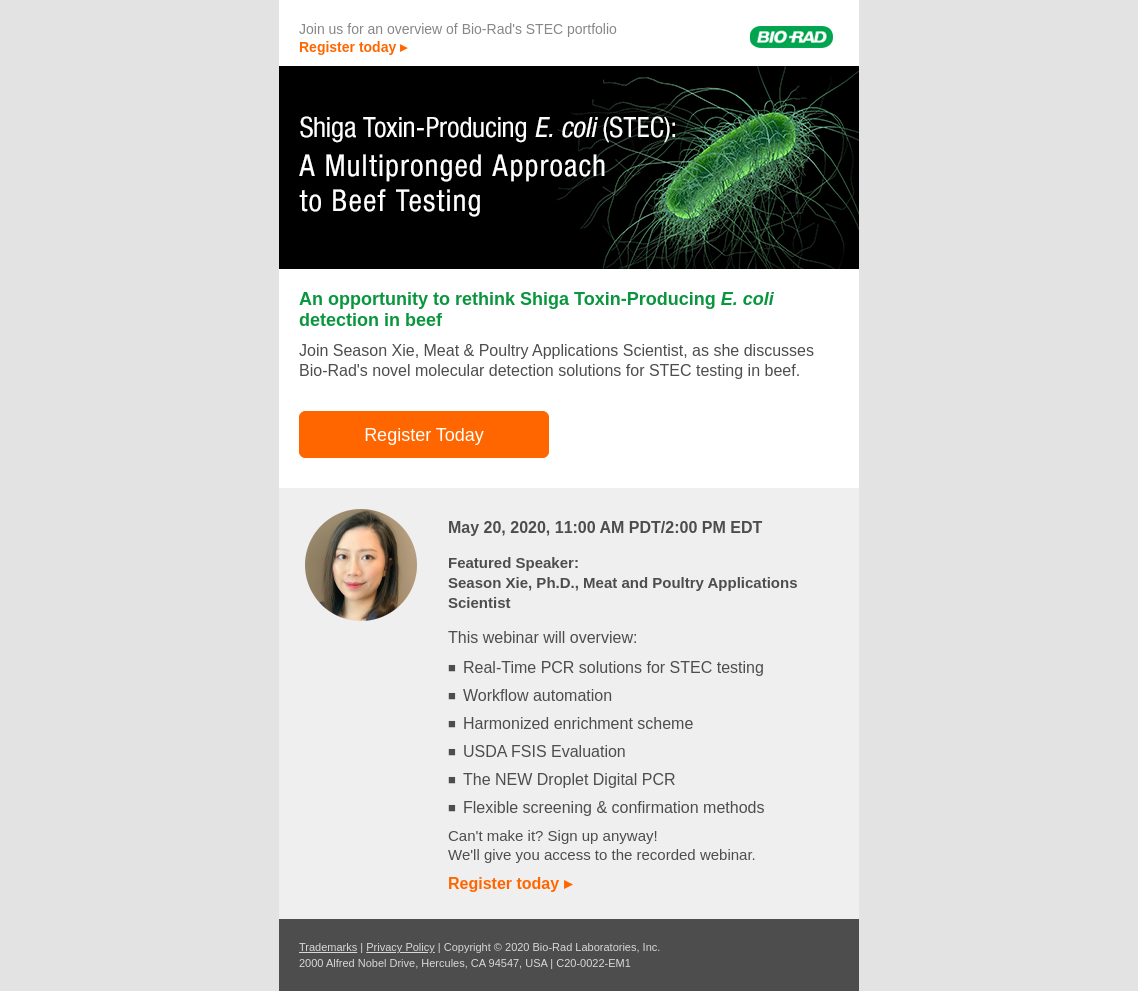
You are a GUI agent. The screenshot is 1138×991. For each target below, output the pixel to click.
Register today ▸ (353, 47)
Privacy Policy (400, 947)
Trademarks (328, 947)
